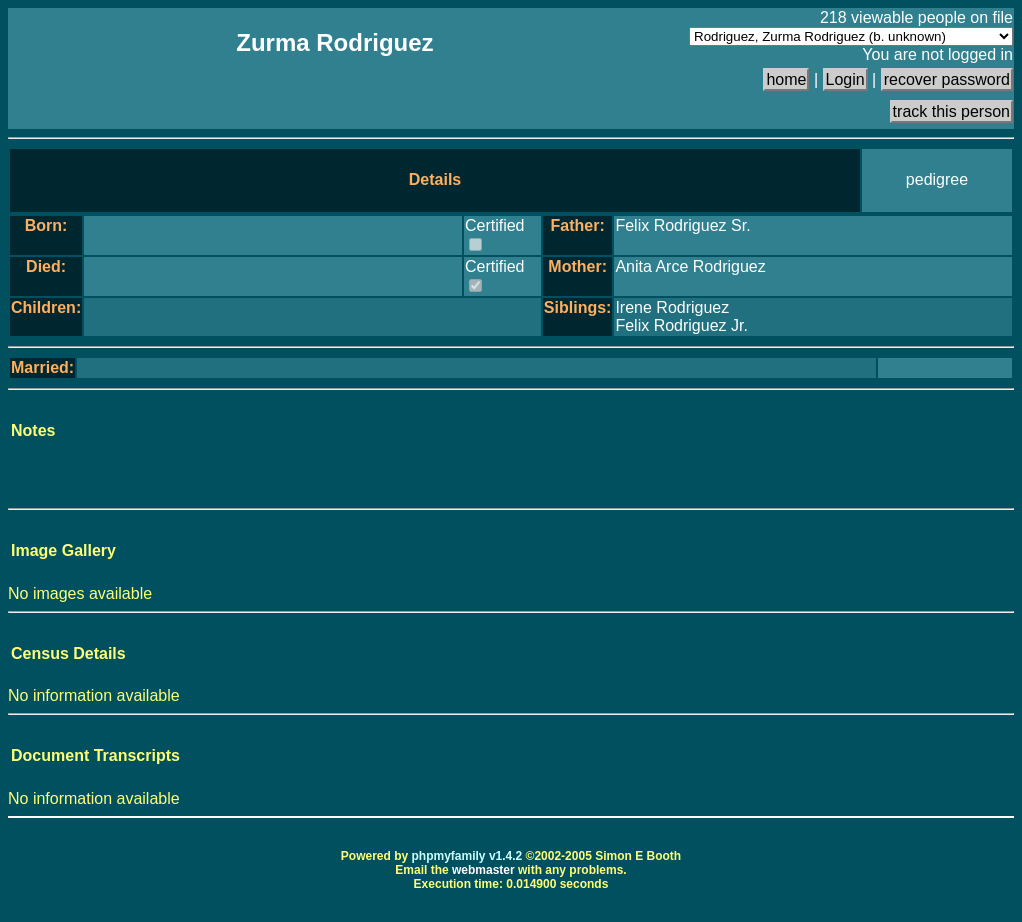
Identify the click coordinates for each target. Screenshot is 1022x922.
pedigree (937, 179)
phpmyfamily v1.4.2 (467, 856)
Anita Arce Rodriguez (690, 266)
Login (845, 79)
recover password (947, 79)
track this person (951, 111)
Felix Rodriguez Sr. (682, 225)
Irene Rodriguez (672, 307)
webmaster (483, 870)
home (786, 79)
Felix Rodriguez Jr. (681, 325)
